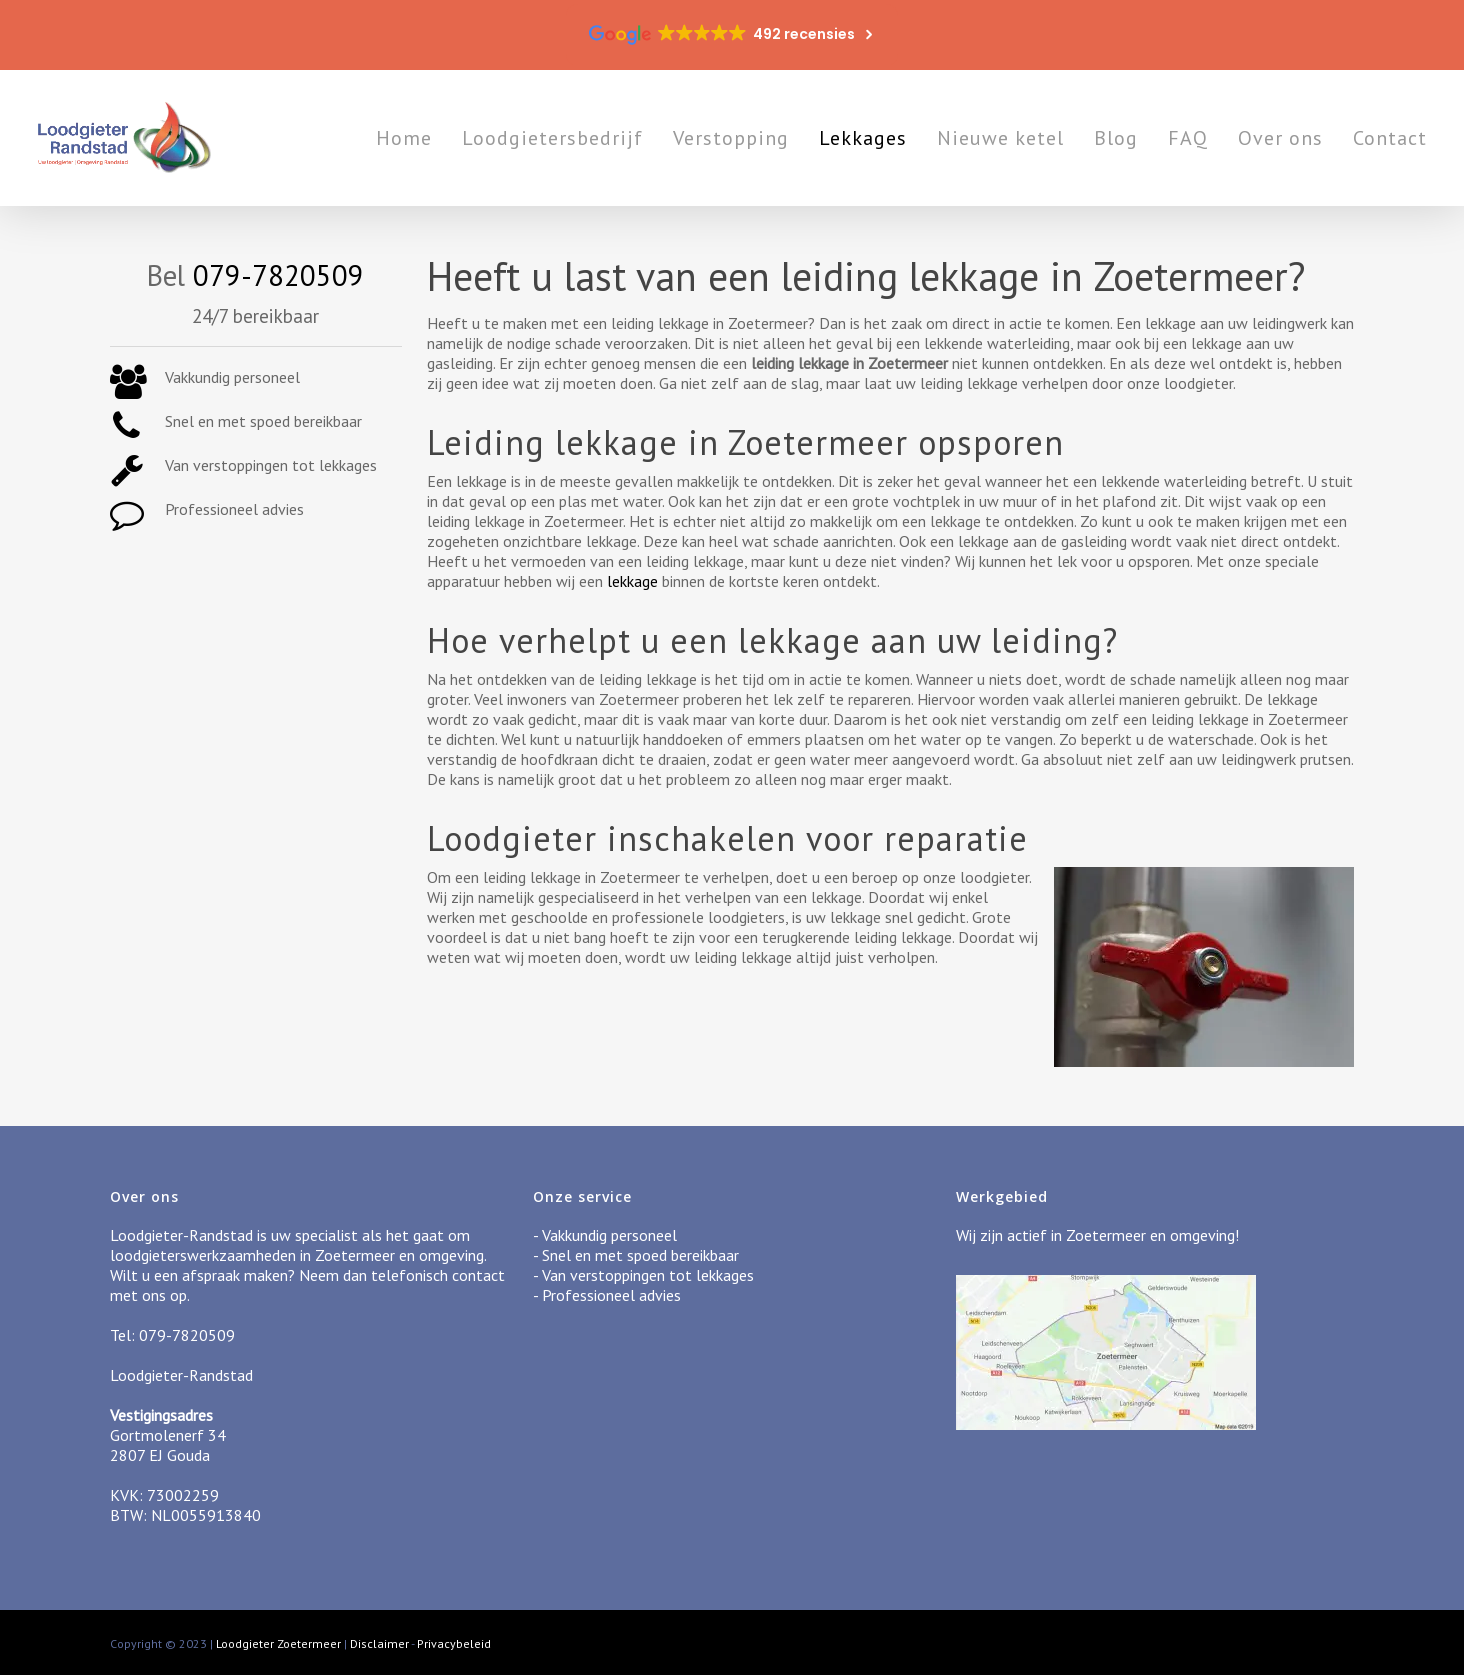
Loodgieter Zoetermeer (278, 1643)
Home (404, 138)
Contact (1390, 138)
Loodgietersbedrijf (552, 138)
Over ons (1280, 138)
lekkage (632, 581)
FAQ (1188, 138)
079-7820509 (278, 275)
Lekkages (863, 138)
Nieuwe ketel (1000, 138)
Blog (1116, 138)
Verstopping (731, 138)
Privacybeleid (454, 1643)
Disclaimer (379, 1643)
